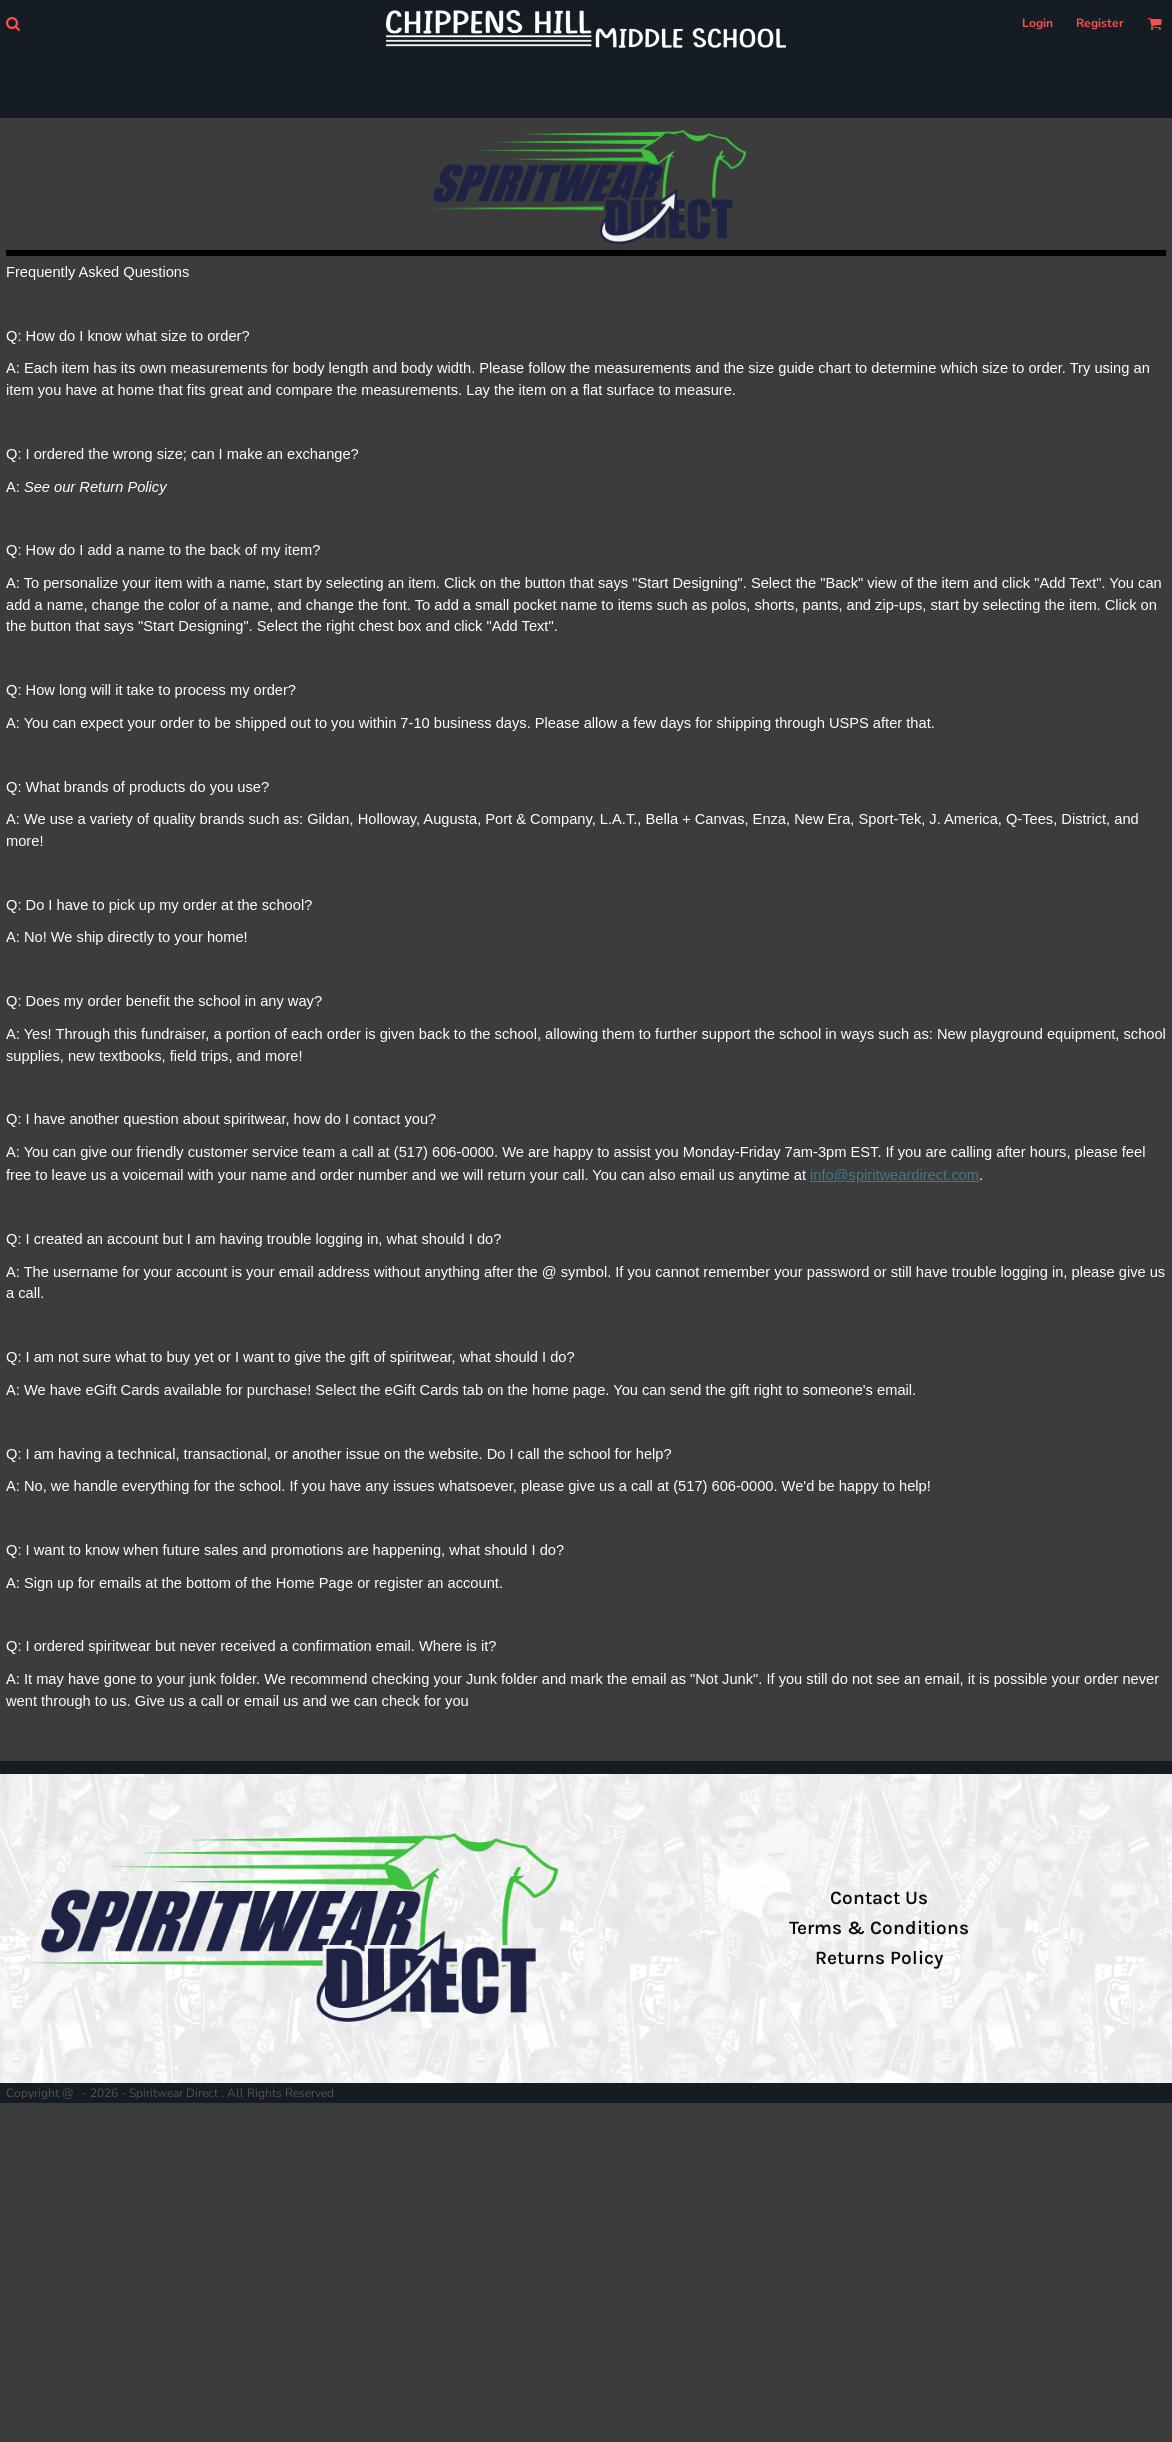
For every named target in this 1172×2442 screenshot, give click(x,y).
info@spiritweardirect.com (894, 1175)
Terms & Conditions (879, 1928)
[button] (12, 23)
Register (1100, 23)
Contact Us (879, 1898)
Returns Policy (879, 1958)
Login (1037, 23)
